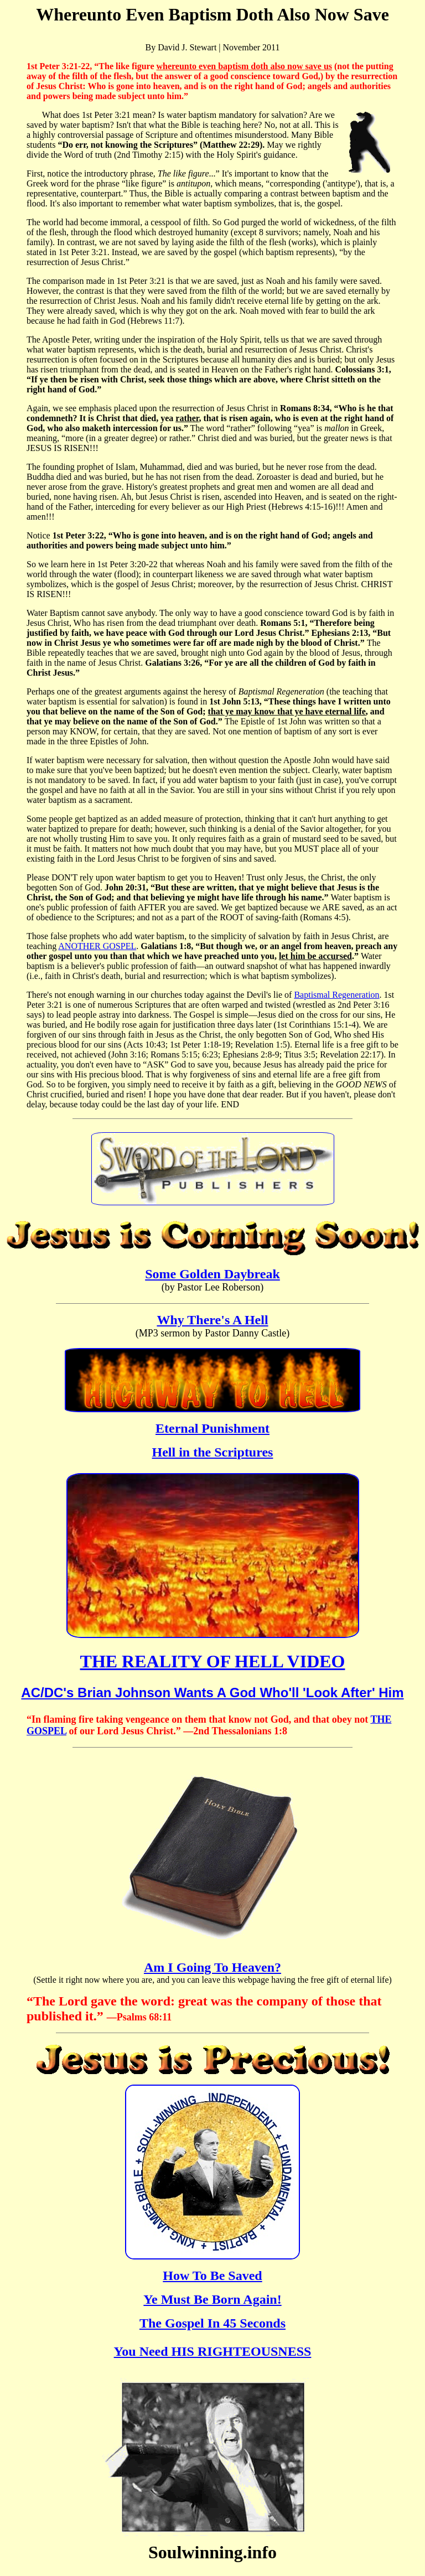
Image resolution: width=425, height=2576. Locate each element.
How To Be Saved (212, 2275)
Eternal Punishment (212, 1428)
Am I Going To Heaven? (212, 1967)
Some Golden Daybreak (212, 1274)
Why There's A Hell (212, 1320)
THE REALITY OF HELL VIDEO (212, 1661)
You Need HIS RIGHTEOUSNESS (213, 2351)
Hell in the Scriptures (212, 1452)
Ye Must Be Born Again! (212, 2299)
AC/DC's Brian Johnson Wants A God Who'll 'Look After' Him (212, 1692)
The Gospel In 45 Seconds (212, 2323)
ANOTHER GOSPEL (97, 946)
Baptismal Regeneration (336, 994)
